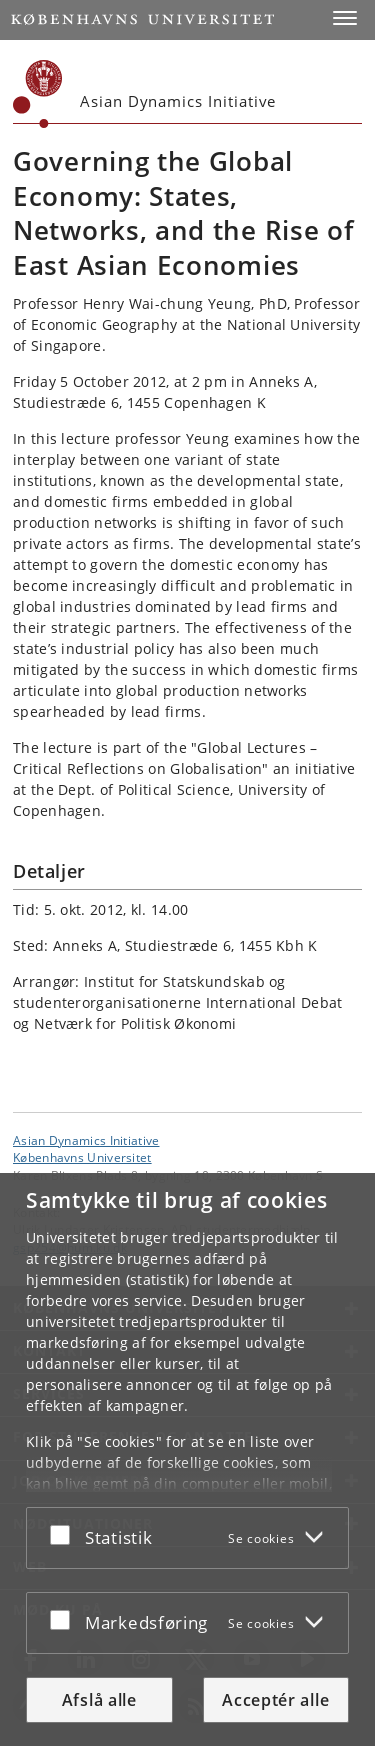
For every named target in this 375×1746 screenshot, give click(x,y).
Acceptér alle (275, 1700)
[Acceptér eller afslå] (65, 1534)
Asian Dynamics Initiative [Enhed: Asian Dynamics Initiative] (86, 1140)
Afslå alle (99, 1700)
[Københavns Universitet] (38, 94)
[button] (345, 18)
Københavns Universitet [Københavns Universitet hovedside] (82, 1157)
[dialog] (187, 1459)
